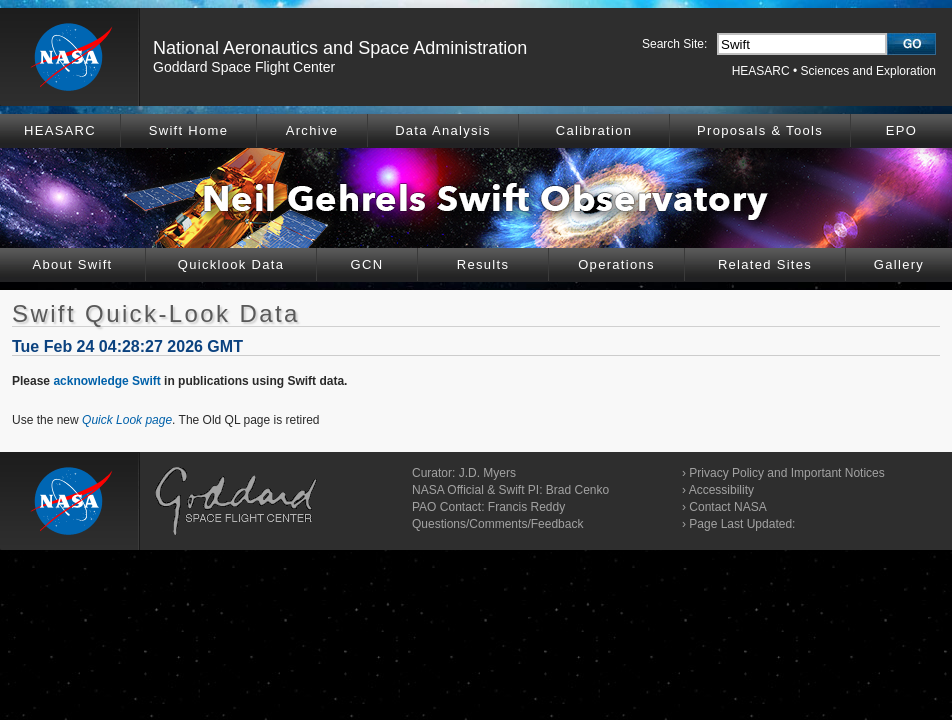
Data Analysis (443, 130)
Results (483, 264)
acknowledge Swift (106, 381)
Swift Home (188, 130)
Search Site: (674, 44)
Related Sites (765, 264)
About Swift (72, 264)
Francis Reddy (526, 507)
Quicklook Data (231, 264)
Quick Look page (127, 420)
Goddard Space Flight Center (244, 67)
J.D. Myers (487, 473)
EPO (901, 130)
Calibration (594, 130)
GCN (367, 264)
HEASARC (761, 71)
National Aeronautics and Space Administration (340, 48)
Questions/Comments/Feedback (497, 524)
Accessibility (721, 490)
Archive (312, 130)
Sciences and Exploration (868, 71)
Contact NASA (727, 507)
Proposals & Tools (760, 130)
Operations (616, 264)
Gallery (899, 264)
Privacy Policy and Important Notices (786, 473)
